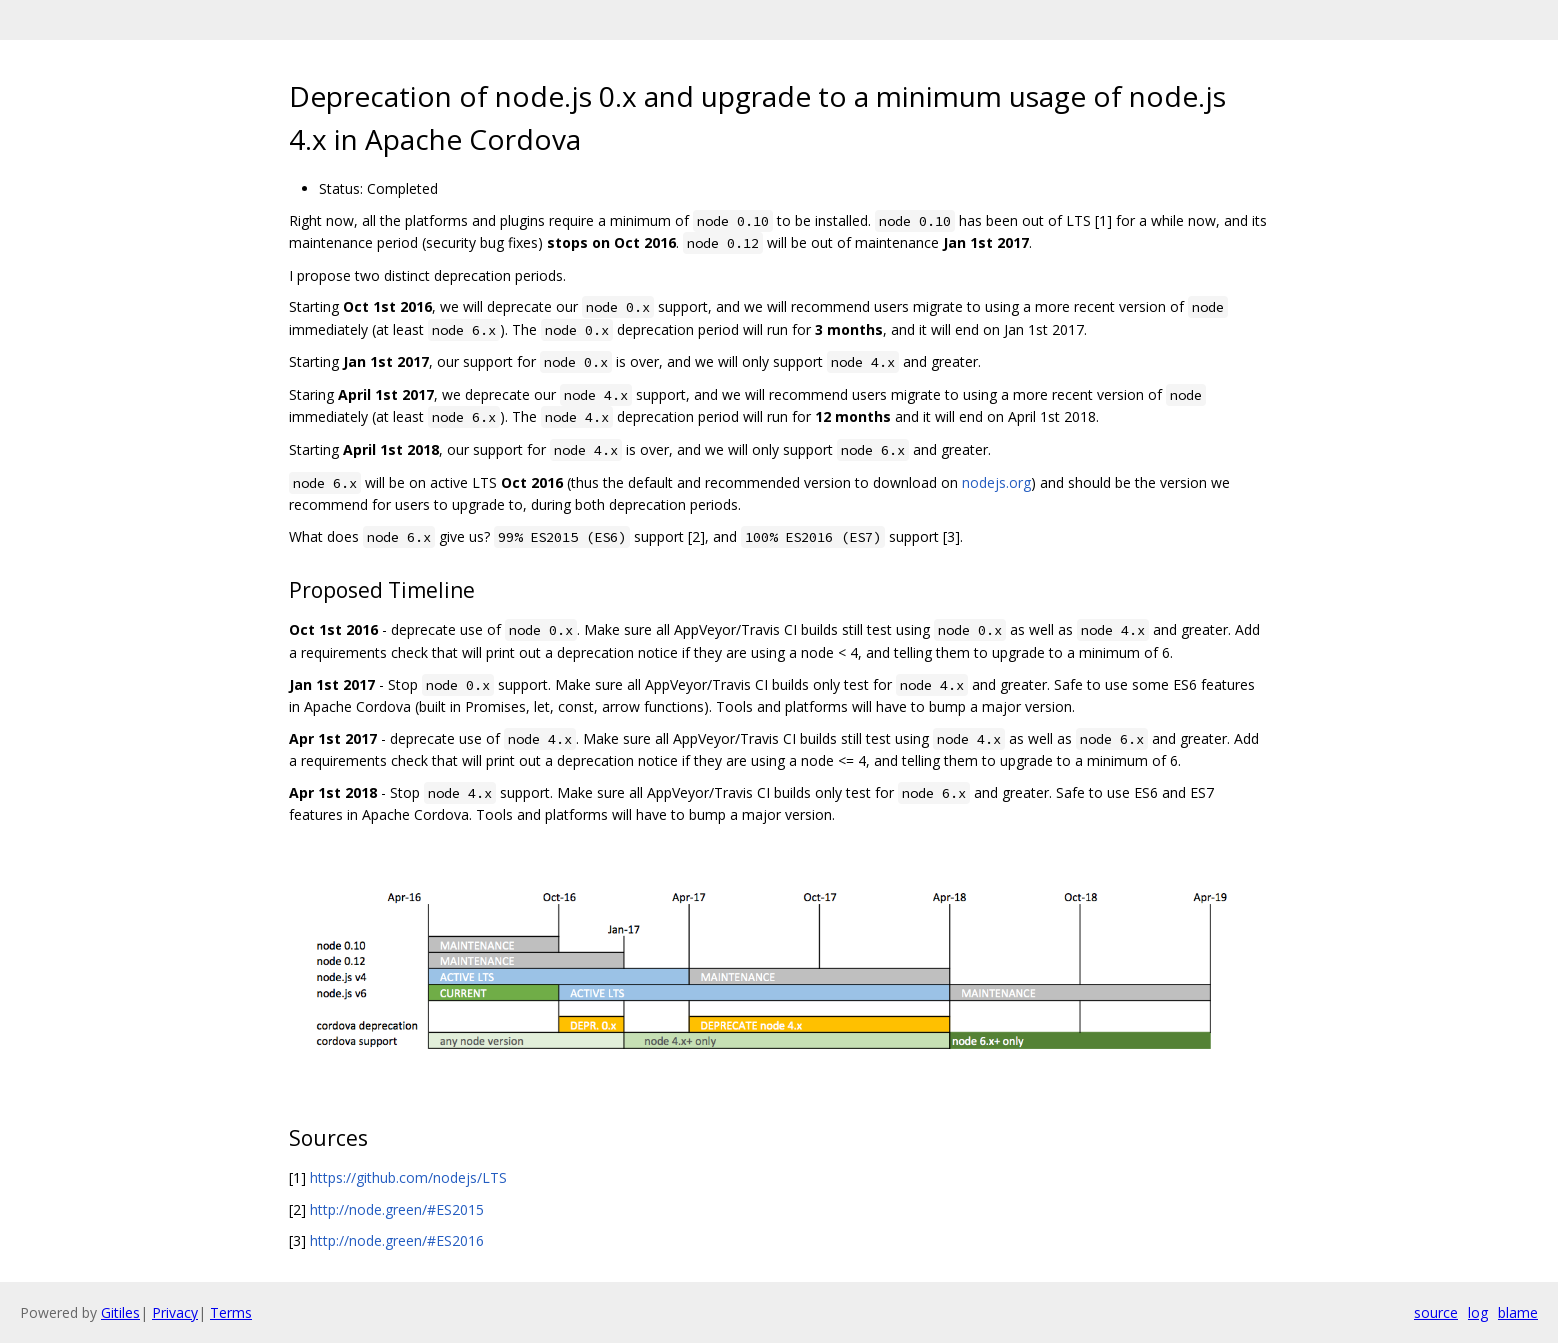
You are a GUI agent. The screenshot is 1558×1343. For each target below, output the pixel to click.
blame (1518, 1312)
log (1478, 1312)
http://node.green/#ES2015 (397, 1209)
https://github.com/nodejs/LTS (408, 1177)
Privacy (175, 1312)
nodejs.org (996, 482)
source (1436, 1312)
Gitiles (120, 1312)
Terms (231, 1312)
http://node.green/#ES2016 (397, 1240)
